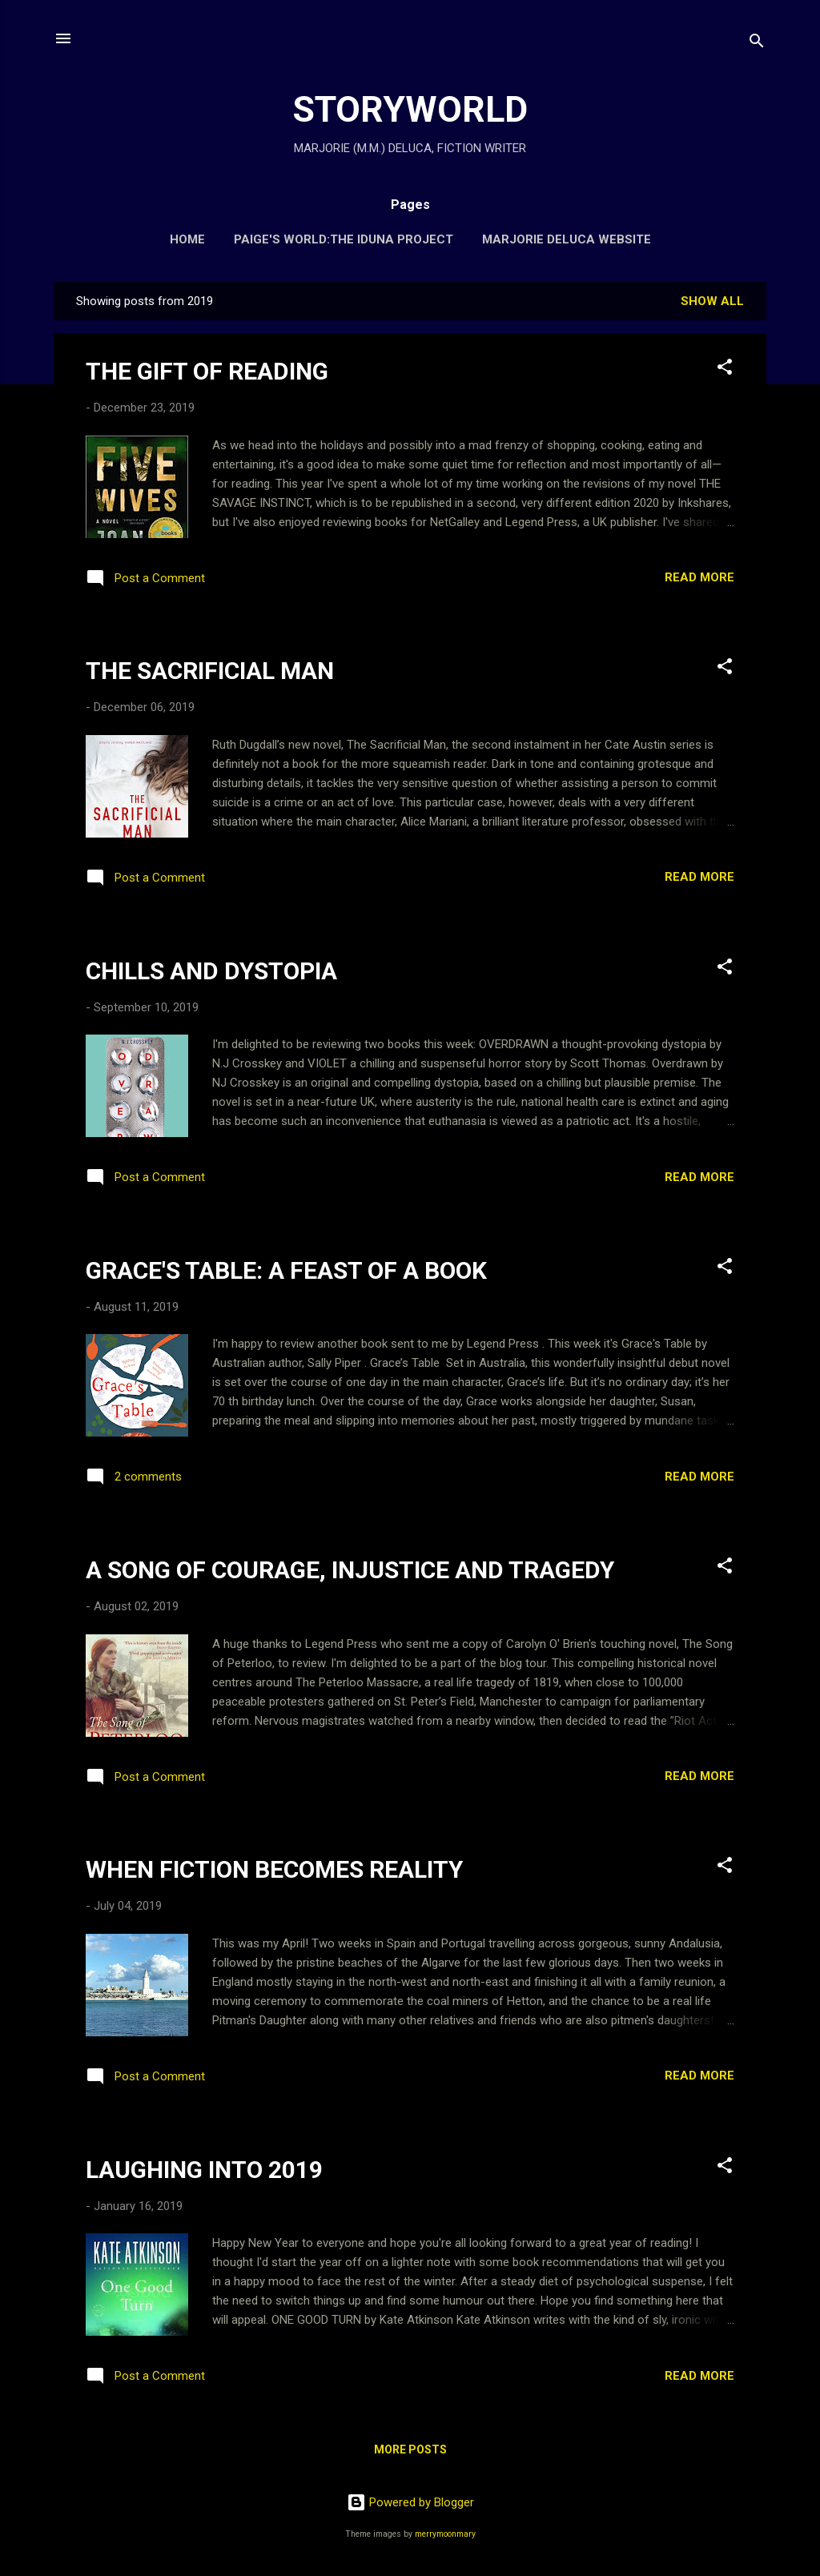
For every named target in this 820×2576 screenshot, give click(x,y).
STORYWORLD (410, 109)
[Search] (756, 43)
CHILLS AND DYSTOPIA (211, 971)
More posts (410, 2449)
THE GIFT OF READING (207, 371)
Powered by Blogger (410, 2502)
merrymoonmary (445, 2534)
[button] (724, 369)
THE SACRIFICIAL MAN (210, 671)
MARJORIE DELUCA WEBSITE (566, 239)
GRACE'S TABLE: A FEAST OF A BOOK (286, 1270)
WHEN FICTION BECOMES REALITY (274, 1869)
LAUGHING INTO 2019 (204, 2170)
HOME (187, 239)
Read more (699, 577)
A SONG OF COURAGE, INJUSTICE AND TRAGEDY (350, 1570)
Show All (712, 301)
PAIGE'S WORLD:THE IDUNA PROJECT (343, 239)
